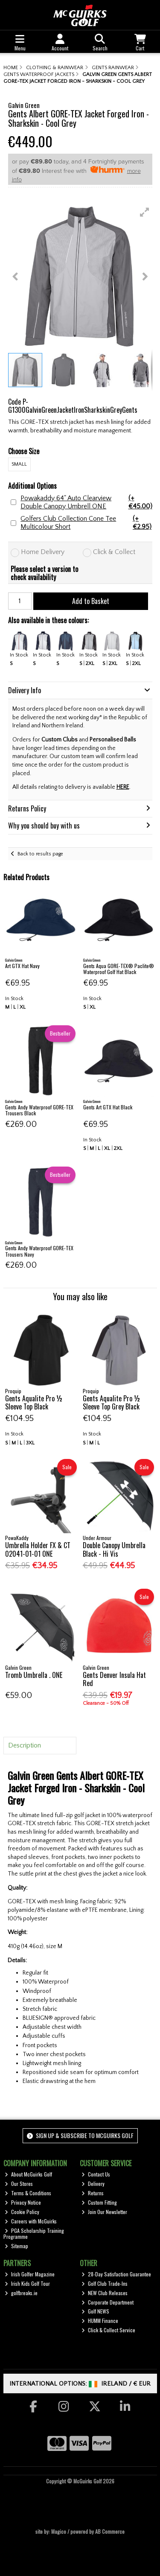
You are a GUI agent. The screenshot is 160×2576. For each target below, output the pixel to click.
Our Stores (19, 2183)
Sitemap (16, 2245)
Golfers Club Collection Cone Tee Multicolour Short (86, 523)
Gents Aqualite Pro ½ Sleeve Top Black (34, 1402)
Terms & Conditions (28, 2193)
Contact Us (95, 2174)
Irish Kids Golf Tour (27, 2283)
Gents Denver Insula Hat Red (114, 1679)
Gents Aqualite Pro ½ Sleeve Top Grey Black (111, 1402)
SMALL (19, 464)
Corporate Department (107, 2302)
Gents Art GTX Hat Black (107, 1107)
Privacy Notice (23, 2202)
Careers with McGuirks (31, 2221)
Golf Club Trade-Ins (104, 2283)
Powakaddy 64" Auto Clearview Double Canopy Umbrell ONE (86, 502)
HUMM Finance (99, 2320)
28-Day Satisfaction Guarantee (116, 2274)
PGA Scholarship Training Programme (33, 2233)
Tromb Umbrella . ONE (33, 1675)
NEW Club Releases (104, 2292)
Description (24, 1745)
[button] (144, 212)
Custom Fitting (99, 2202)
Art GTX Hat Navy (22, 965)
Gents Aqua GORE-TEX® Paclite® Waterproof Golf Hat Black (118, 968)
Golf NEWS (95, 2311)
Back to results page (40, 854)
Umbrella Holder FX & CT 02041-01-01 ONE (37, 1549)
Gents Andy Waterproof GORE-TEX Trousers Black (39, 1110)
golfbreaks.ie (21, 2292)
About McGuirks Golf (28, 2174)
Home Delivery (42, 552)
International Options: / (80, 2383)
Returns (92, 2193)
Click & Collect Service (108, 2330)
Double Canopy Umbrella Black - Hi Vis (114, 1549)
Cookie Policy (22, 2211)
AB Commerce (110, 2531)
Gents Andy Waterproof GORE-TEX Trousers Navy (39, 1250)
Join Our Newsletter (104, 2211)
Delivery (93, 2183)
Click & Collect (114, 552)
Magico (58, 2531)
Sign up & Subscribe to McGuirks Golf (80, 2135)
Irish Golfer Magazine (30, 2274)
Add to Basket (90, 601)
